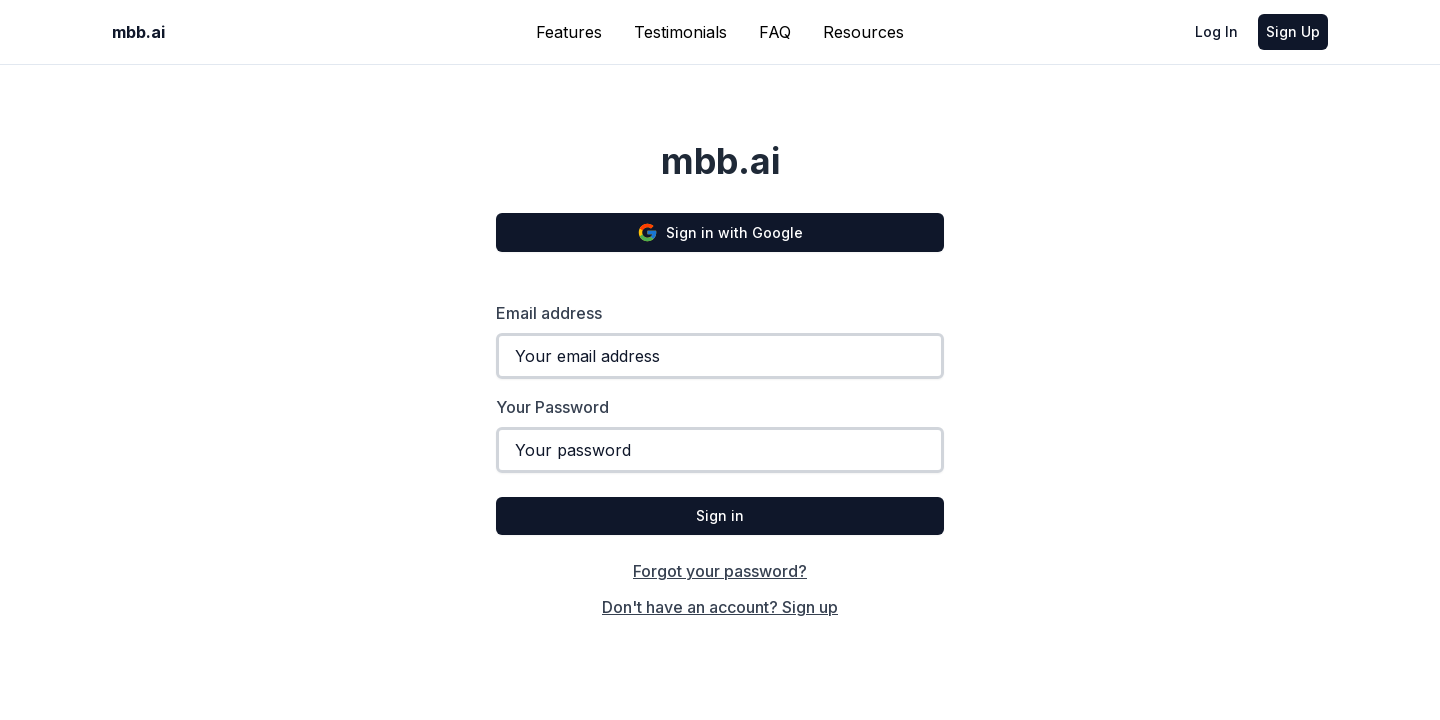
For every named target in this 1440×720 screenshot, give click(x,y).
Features (569, 32)
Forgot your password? (720, 571)
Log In (1216, 31)
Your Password (552, 407)
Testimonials (680, 32)
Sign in (720, 515)
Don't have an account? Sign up (720, 607)
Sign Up (1293, 31)
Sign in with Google (720, 232)
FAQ (775, 32)
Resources (863, 32)
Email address (549, 313)
